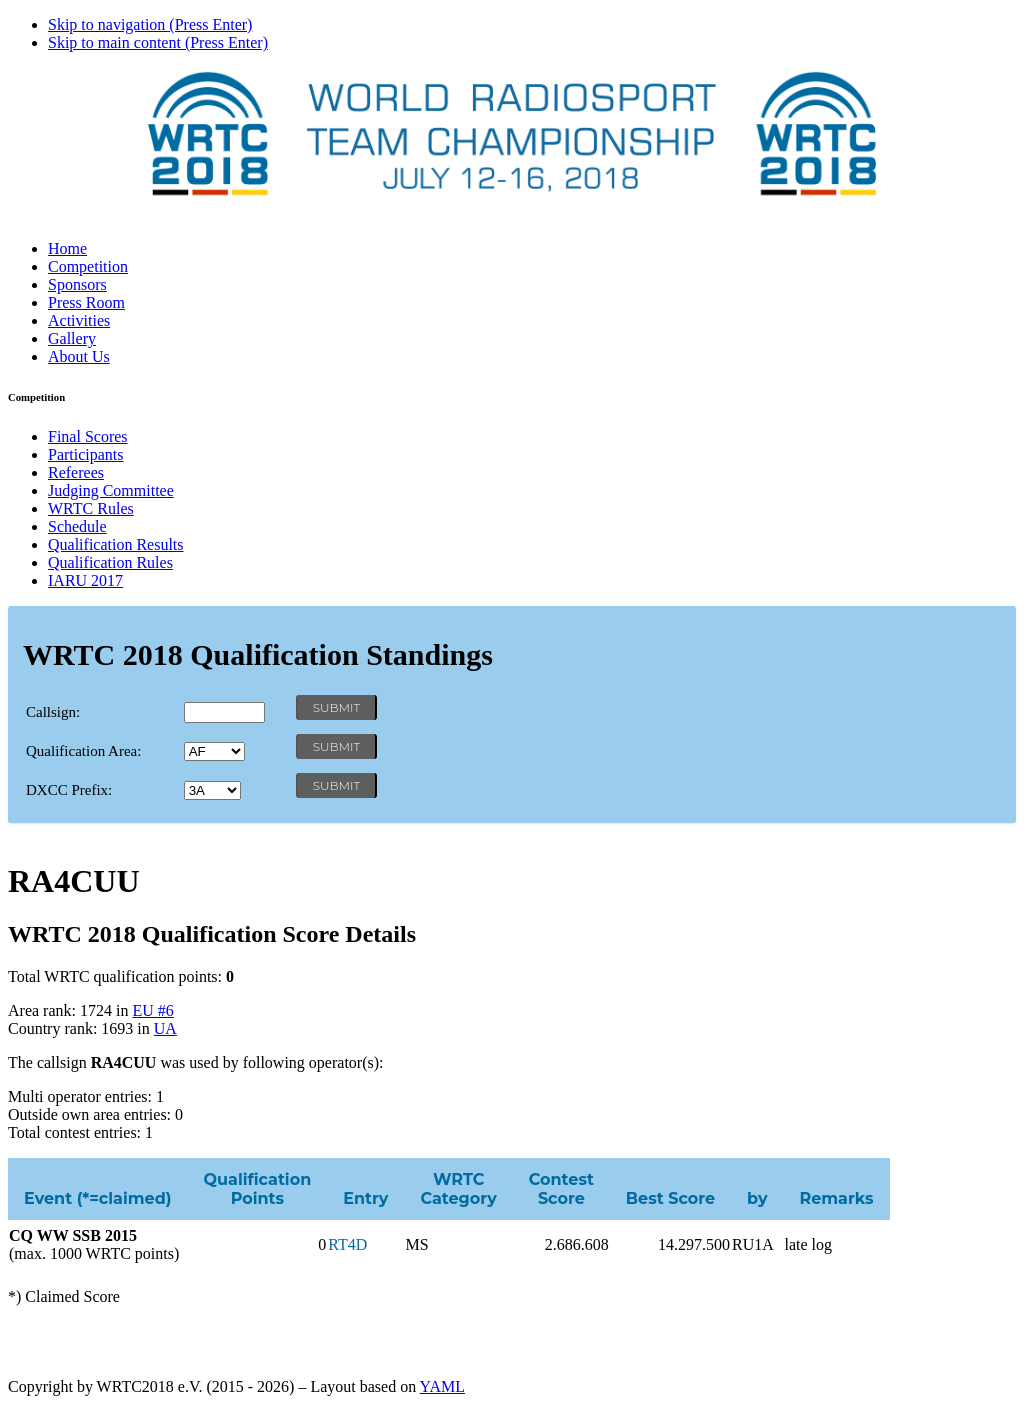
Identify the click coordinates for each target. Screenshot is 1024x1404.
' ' (214, 751)
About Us (79, 356)
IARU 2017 (85, 580)
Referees (76, 472)
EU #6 (152, 1010)
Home (67, 248)
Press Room (86, 302)
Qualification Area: (83, 751)
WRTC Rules (91, 508)
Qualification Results (116, 544)
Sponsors (77, 284)
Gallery (72, 338)
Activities (79, 320)
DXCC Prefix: (69, 790)
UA (165, 1028)
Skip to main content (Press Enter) (158, 42)
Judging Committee (111, 490)
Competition (88, 266)
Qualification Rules (110, 562)
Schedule (77, 526)
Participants (86, 454)
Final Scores (88, 436)
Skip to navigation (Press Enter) (150, 24)
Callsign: (53, 712)
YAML (442, 1386)
